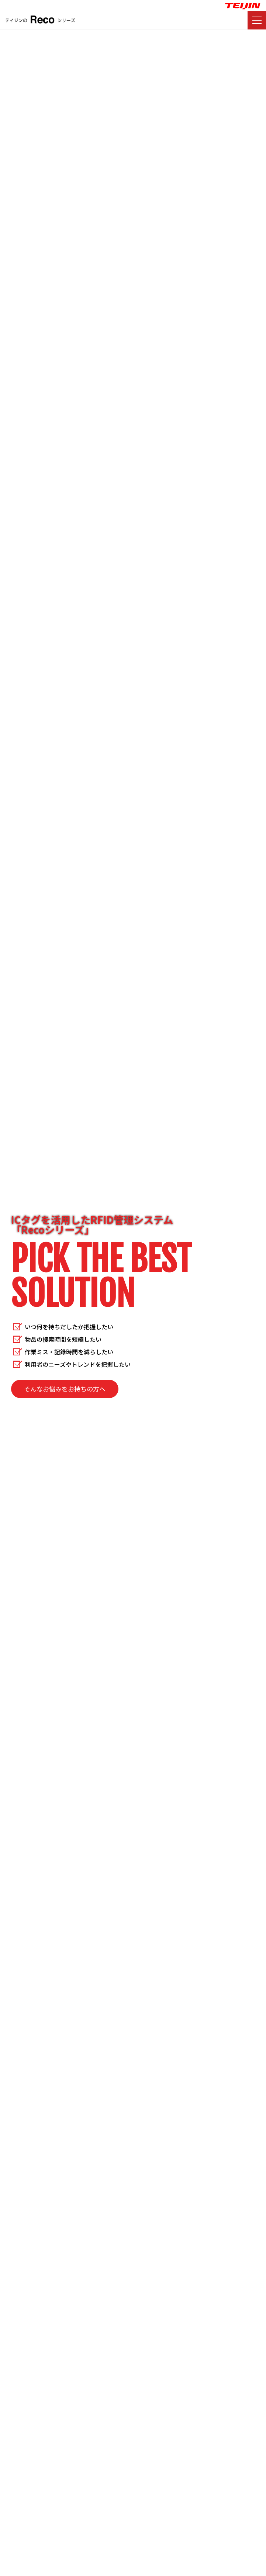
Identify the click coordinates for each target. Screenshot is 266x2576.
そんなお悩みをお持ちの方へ (65, 1388)
